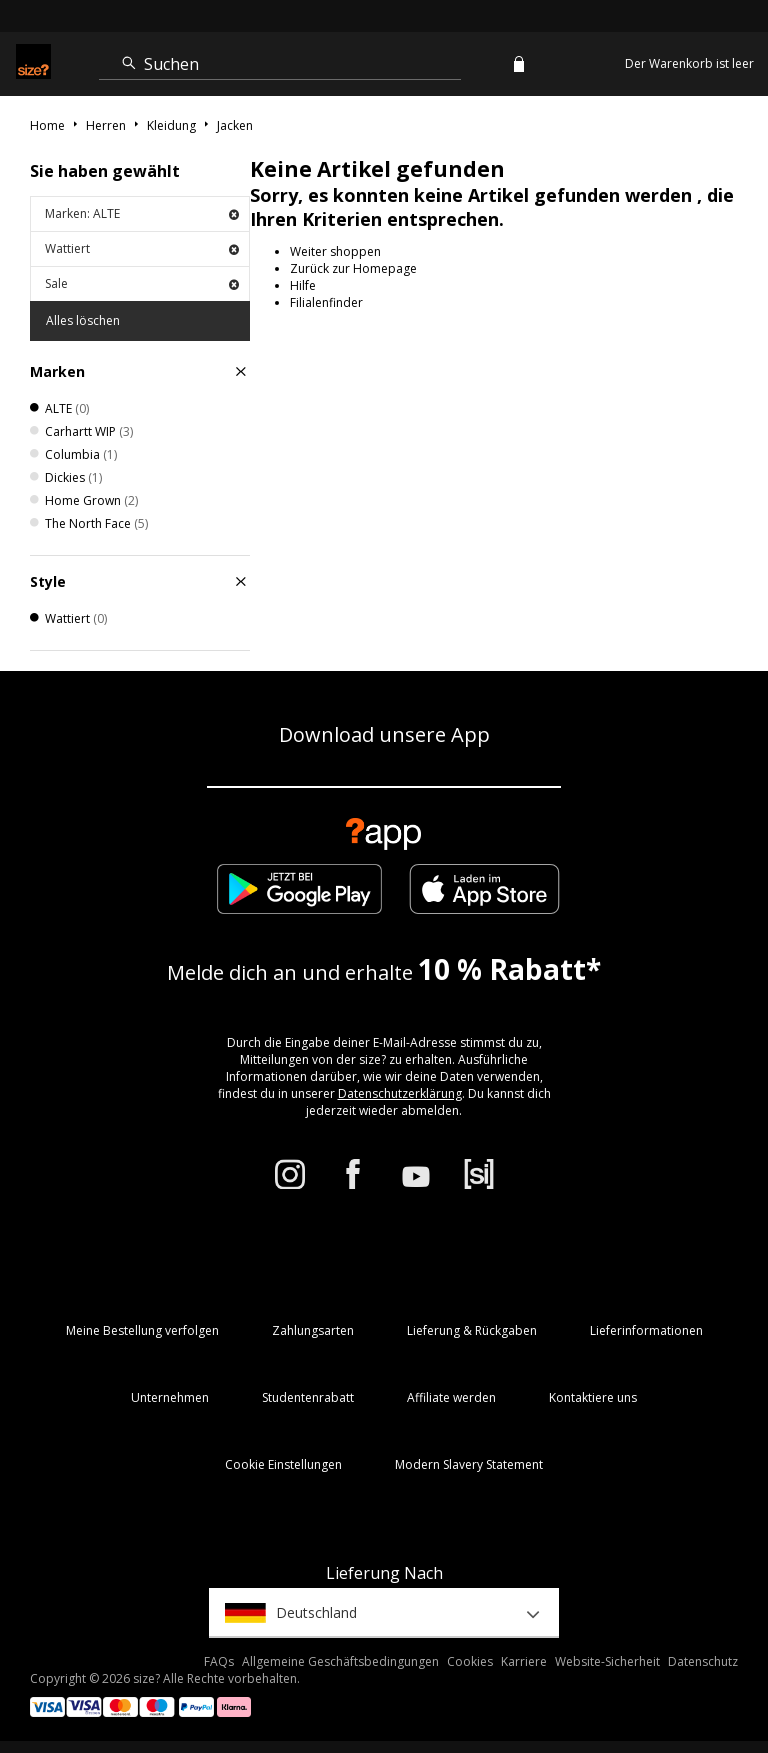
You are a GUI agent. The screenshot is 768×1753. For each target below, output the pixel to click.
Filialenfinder (326, 302)
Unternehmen (170, 1397)
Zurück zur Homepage (353, 268)
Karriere (524, 1661)
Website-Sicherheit (607, 1661)
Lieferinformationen (646, 1330)
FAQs (219, 1661)
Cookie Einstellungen (283, 1464)
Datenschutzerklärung (400, 1093)
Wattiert (142, 248)
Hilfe (303, 285)
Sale (142, 283)
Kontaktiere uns (593, 1397)
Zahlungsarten (313, 1330)
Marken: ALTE (142, 213)
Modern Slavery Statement (469, 1464)
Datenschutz (703, 1661)
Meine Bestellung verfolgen (142, 1330)
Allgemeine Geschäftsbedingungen (340, 1661)
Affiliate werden (451, 1397)
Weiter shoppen (335, 251)
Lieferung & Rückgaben (472, 1330)
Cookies (470, 1661)
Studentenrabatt (308, 1397)
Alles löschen (83, 320)
